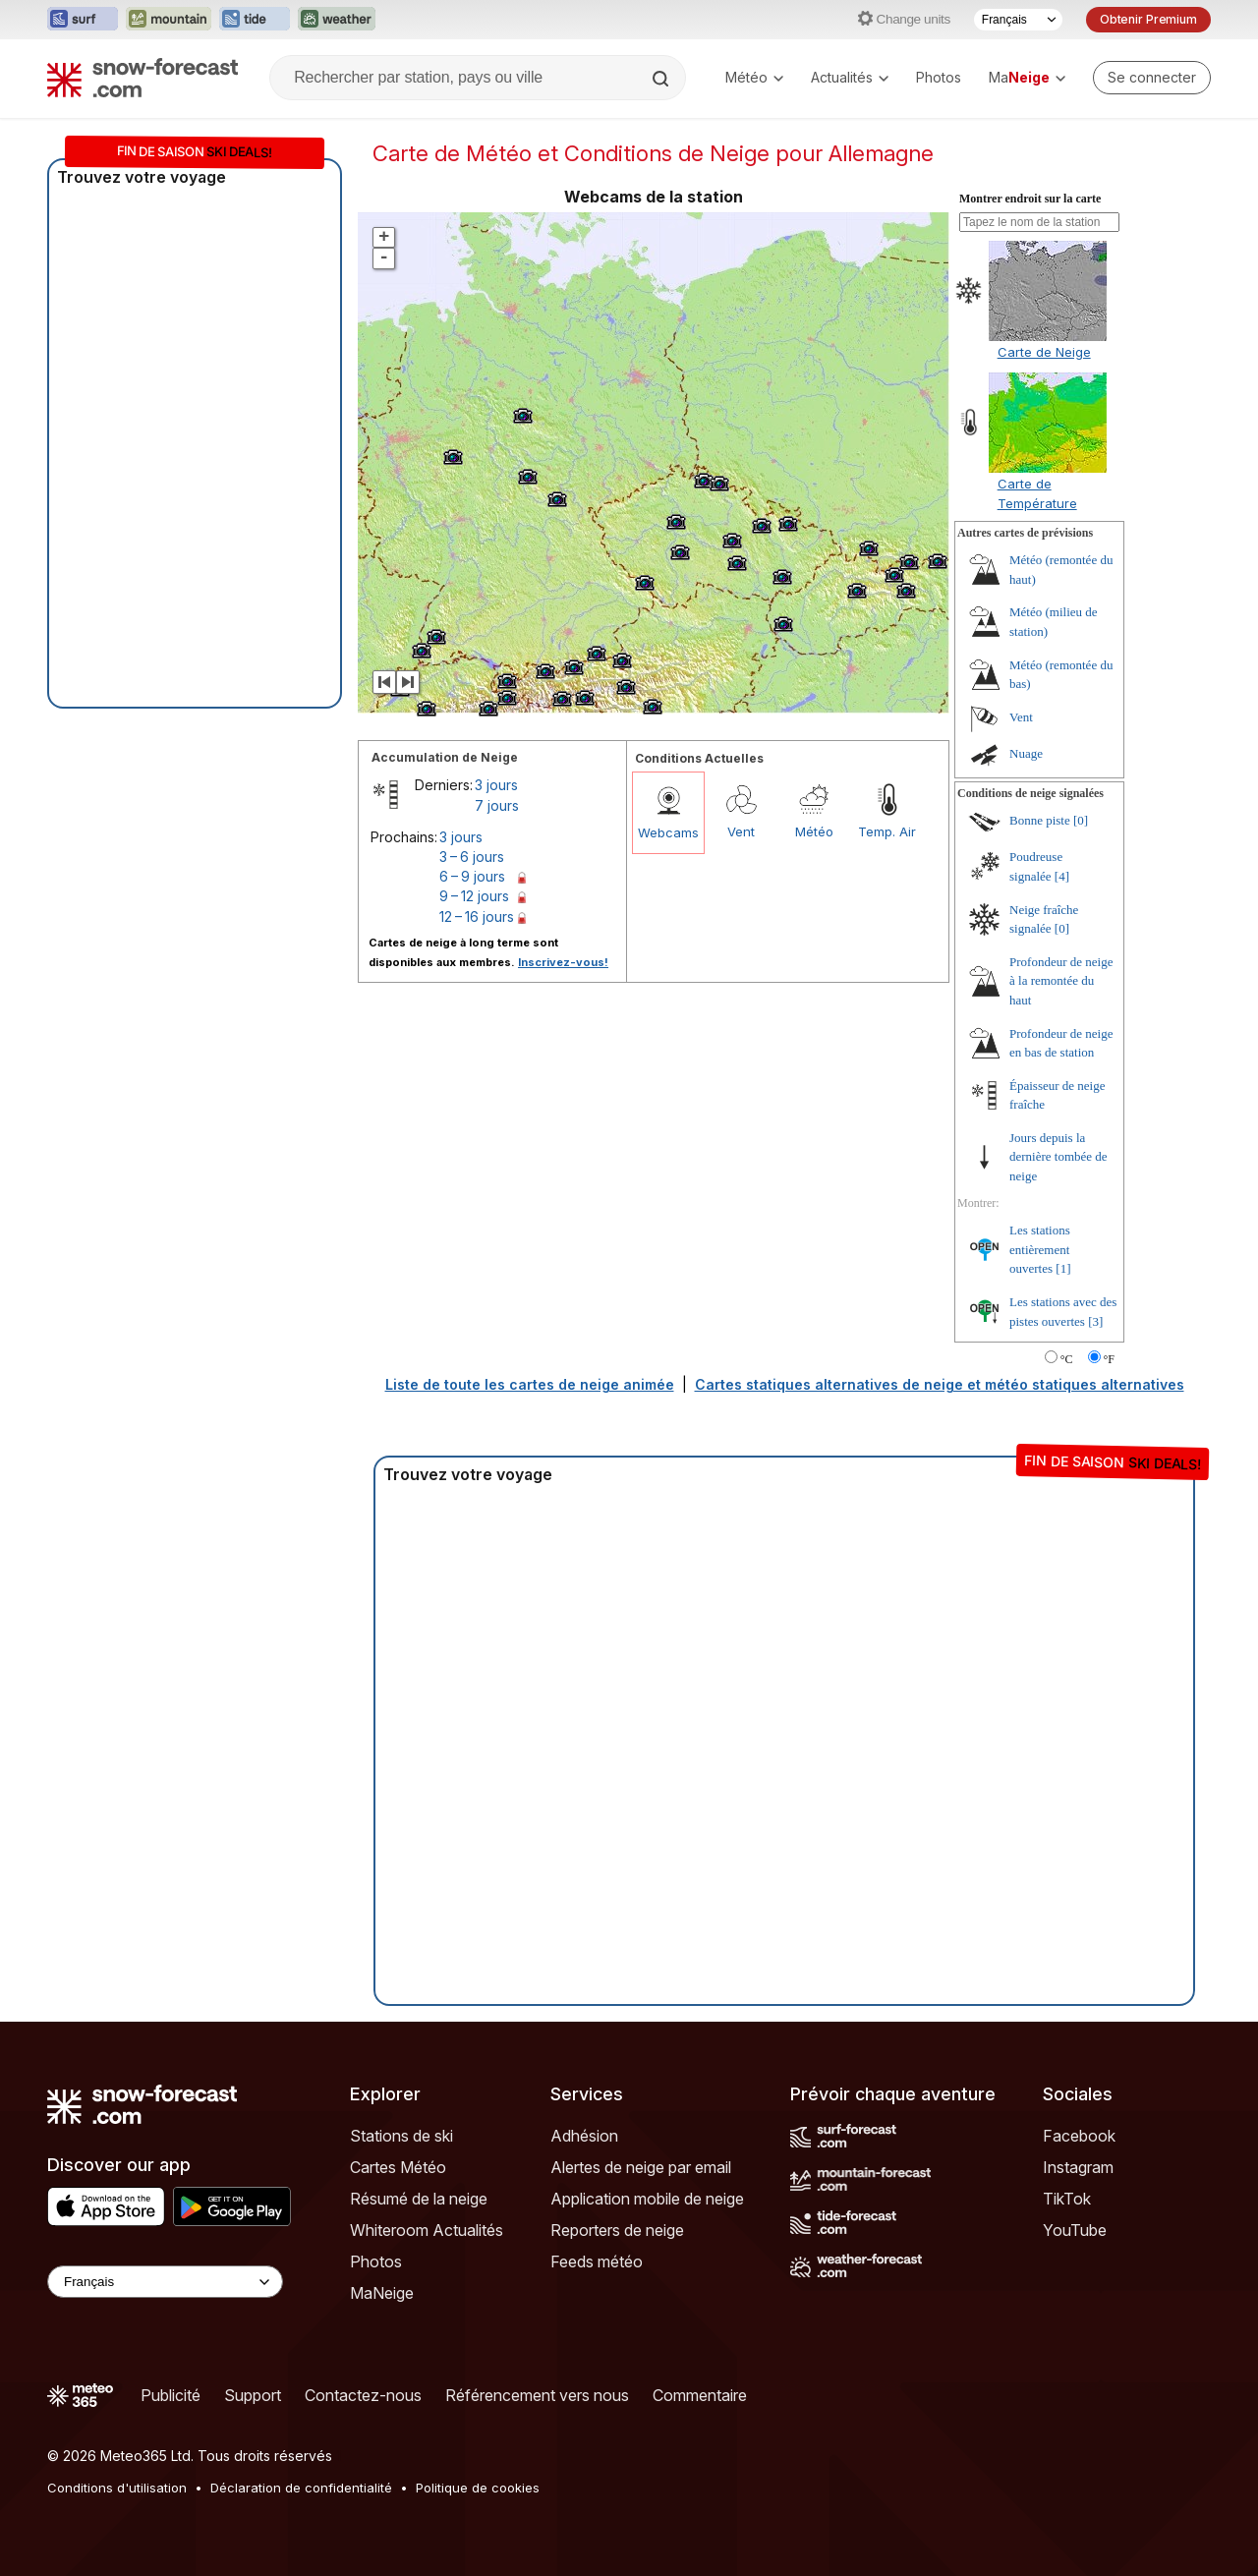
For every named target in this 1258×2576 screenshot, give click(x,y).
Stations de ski (401, 2136)
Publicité (170, 2395)
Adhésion (584, 2136)
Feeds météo (596, 2261)
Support (252, 2395)
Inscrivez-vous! (563, 962)
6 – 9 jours (472, 876)
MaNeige (382, 2293)
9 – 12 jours (474, 895)
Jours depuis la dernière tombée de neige (1058, 1156)
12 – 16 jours (476, 916)
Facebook (1079, 2136)
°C (1066, 1359)
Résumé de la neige (418, 2198)
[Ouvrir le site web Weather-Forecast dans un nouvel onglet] (336, 19)
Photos (938, 77)
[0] (1080, 820)
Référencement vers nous (537, 2395)
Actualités (849, 77)
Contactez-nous (363, 2395)
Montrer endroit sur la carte (1030, 198)
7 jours (497, 805)
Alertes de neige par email (640, 2167)
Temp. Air (887, 831)
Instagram (1078, 2167)
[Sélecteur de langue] (1018, 19)
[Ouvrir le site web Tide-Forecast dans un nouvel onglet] (254, 19)
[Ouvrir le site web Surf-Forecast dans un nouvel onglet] (82, 19)
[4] (1062, 876)
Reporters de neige (617, 2230)
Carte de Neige (1044, 352)
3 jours (496, 784)
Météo (754, 77)
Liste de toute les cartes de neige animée (529, 1384)
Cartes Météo (398, 2167)
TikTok (1067, 2198)
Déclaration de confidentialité (301, 2487)
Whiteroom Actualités (426, 2230)
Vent (741, 831)
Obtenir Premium (1148, 19)
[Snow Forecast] (142, 77)
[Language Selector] (165, 2281)
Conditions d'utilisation (117, 2487)
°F (1109, 1359)
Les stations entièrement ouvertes (1039, 1249)
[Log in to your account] (1152, 77)
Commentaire (700, 2395)
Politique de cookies (478, 2487)
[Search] (662, 78)
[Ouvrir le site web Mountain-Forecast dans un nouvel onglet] (168, 19)
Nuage (1026, 753)
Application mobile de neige (647, 2198)
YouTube (1075, 2230)
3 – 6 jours (471, 856)
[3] (1095, 1321)
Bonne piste (1039, 820)
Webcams (668, 832)
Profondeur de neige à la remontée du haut (1061, 980)
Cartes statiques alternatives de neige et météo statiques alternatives (939, 1384)
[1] (1063, 1268)
